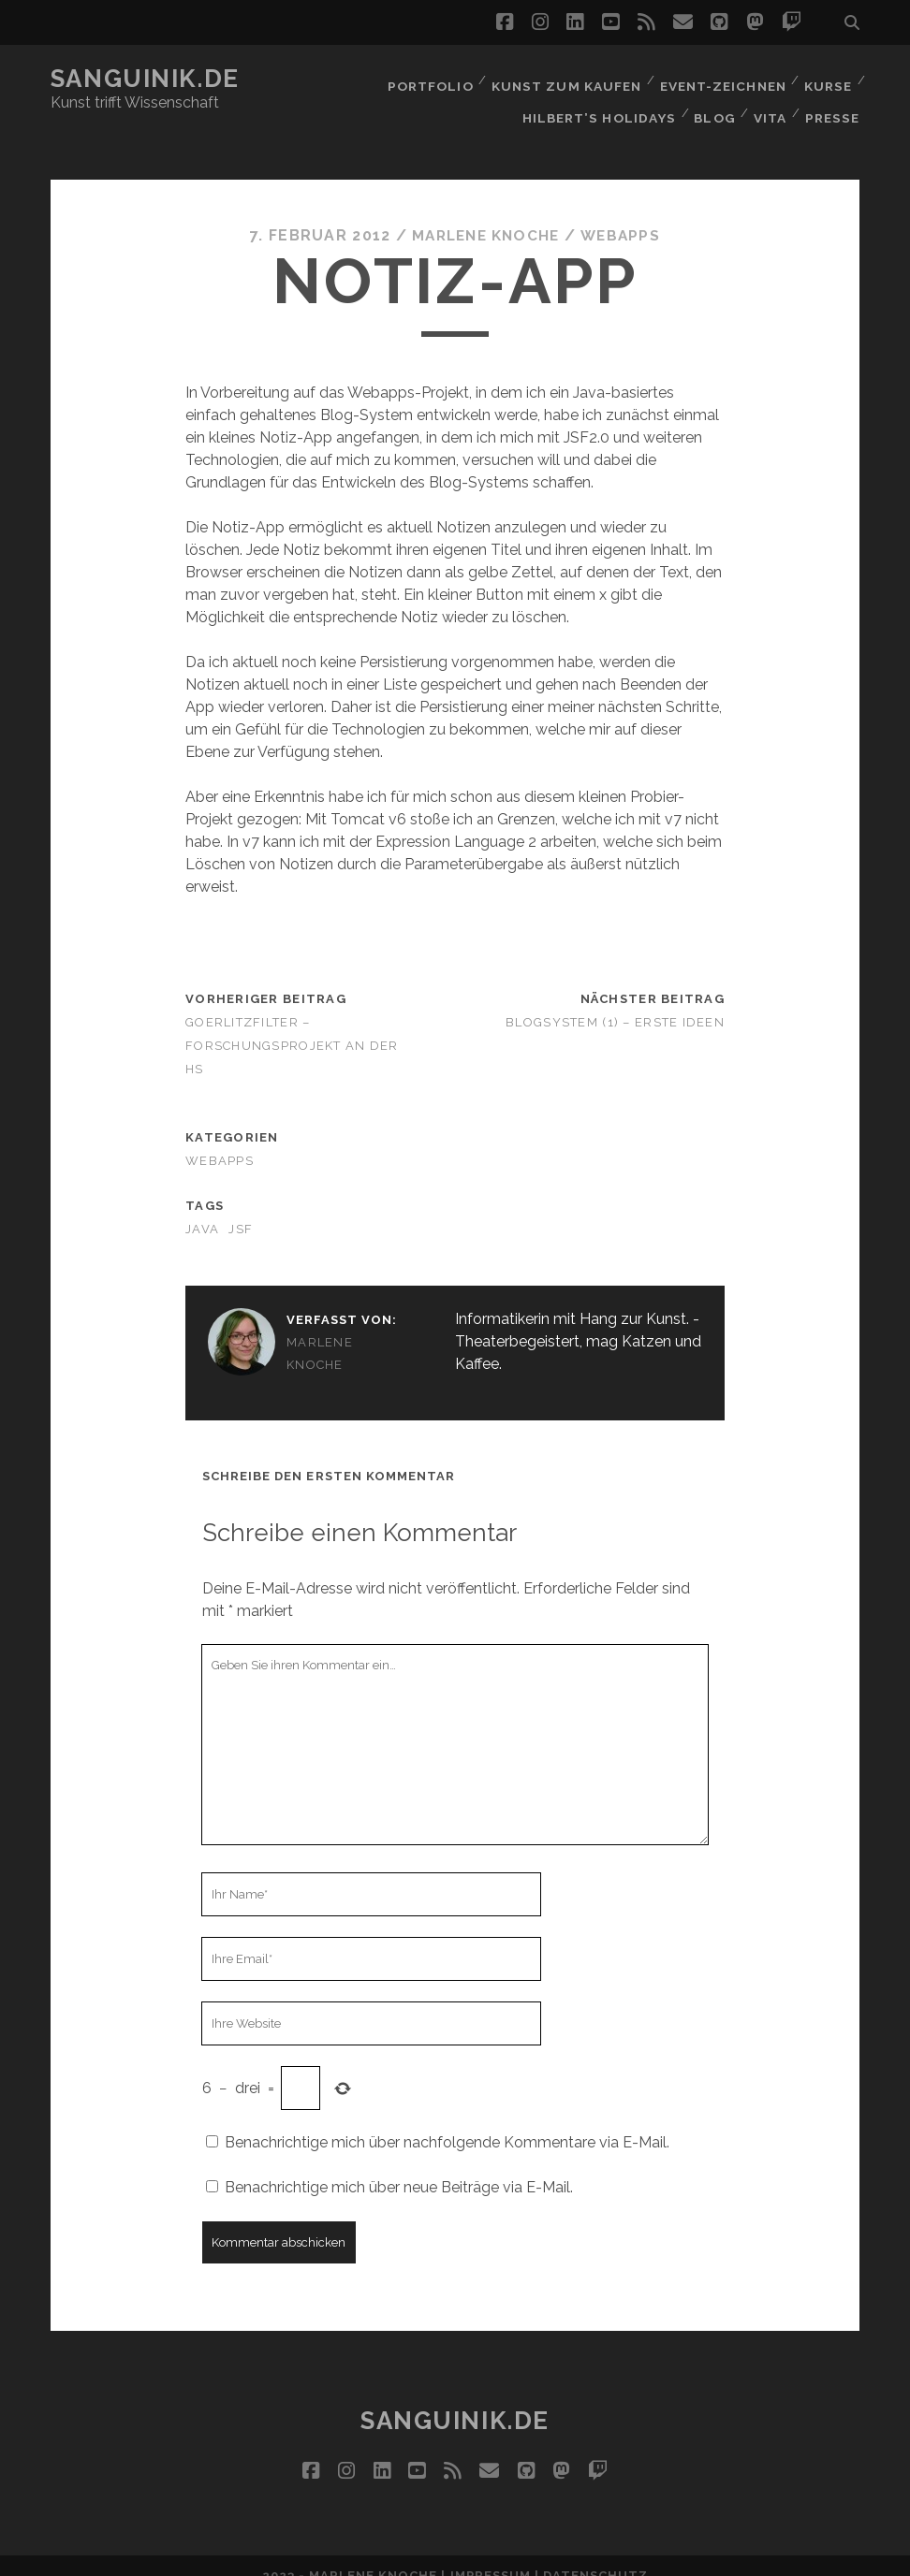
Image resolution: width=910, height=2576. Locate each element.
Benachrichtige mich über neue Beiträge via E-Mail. (399, 2167)
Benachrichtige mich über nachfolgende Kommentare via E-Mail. (447, 2122)
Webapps (624, 215)
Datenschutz (595, 2555)
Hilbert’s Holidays (595, 102)
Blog (710, 102)
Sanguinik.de (145, 79)
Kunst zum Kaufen (564, 79)
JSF (240, 1208)
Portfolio (428, 79)
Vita (769, 102)
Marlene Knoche (484, 215)
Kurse (827, 79)
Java (202, 1208)
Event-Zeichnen (720, 79)
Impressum (490, 2555)
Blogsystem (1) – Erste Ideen (615, 1002)
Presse (833, 102)
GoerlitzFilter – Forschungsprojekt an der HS (292, 1025)
